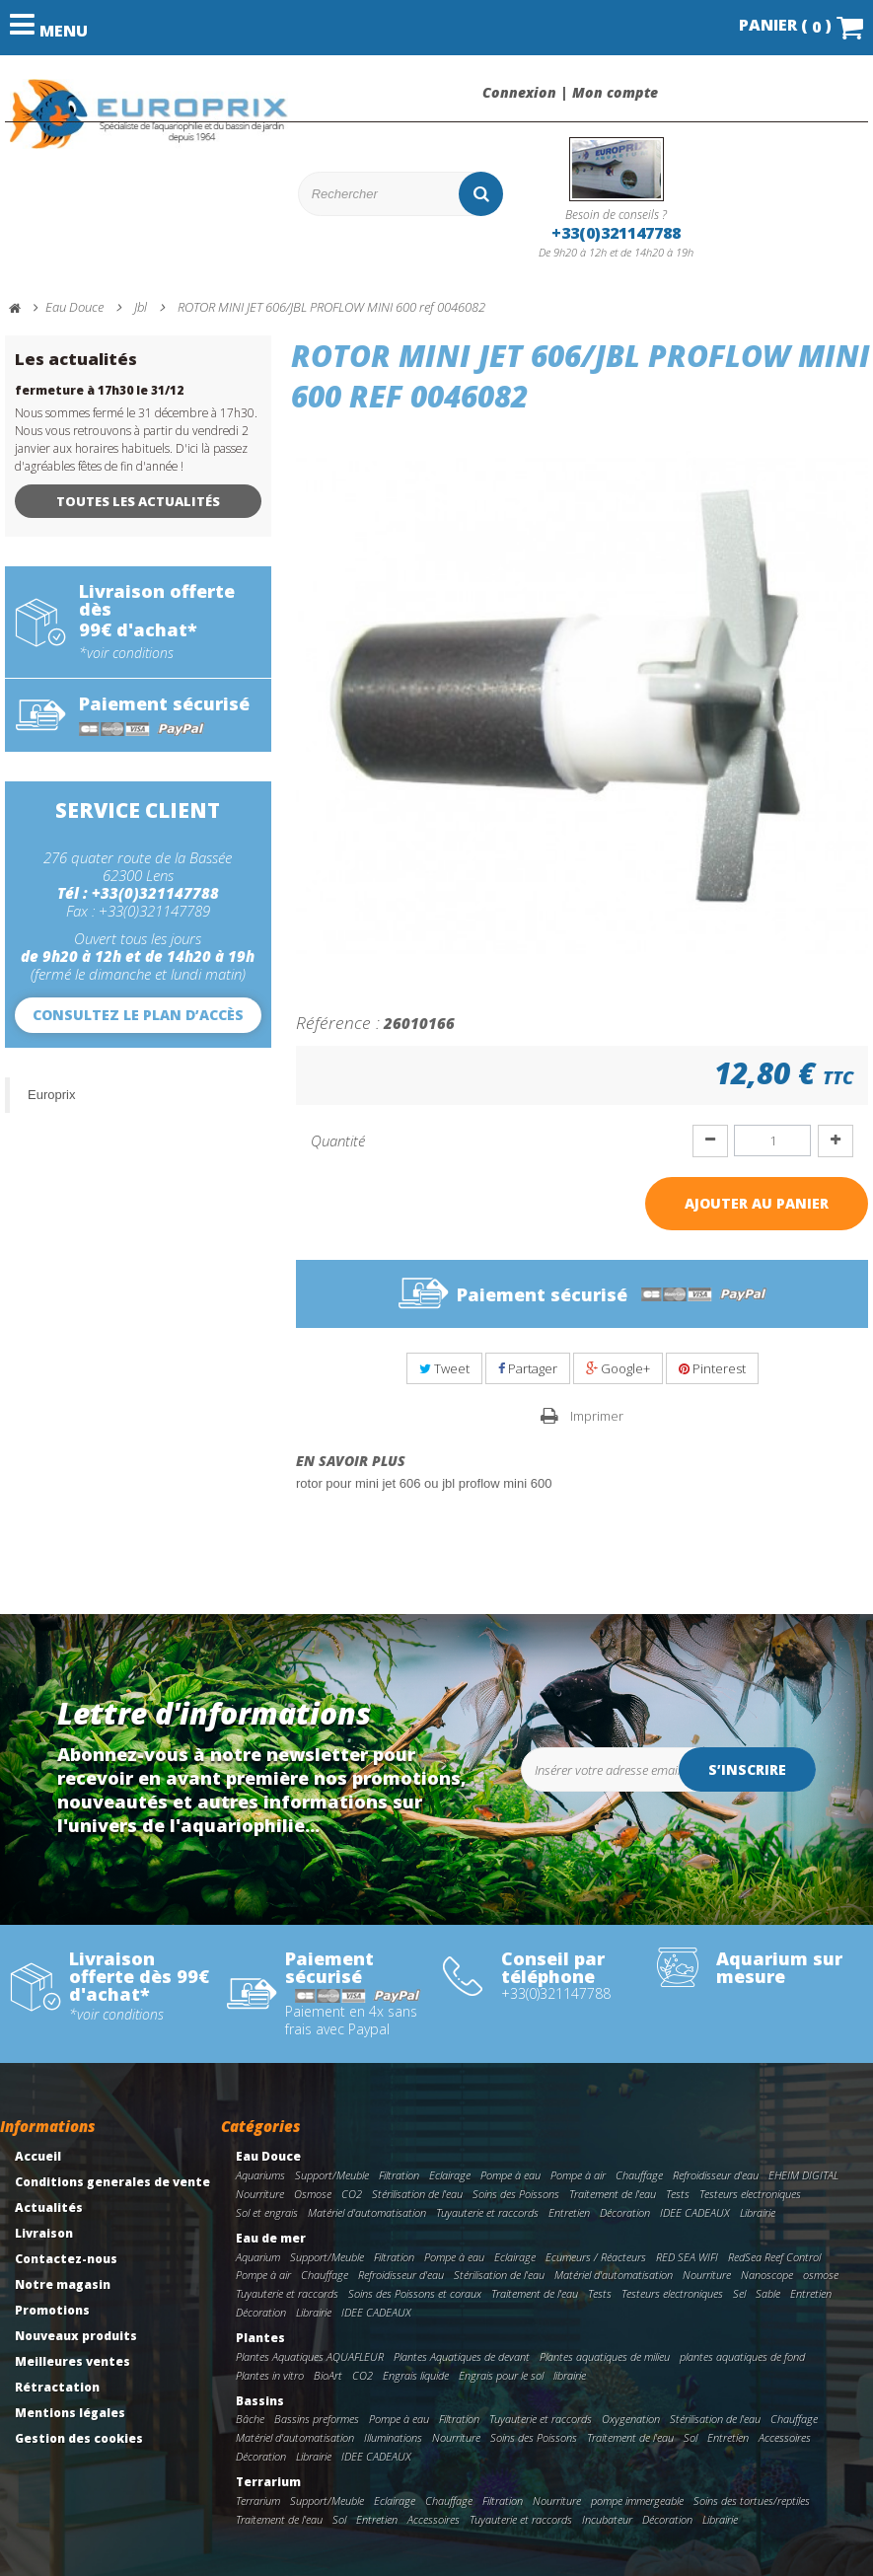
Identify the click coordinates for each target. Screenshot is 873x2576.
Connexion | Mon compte (570, 93)
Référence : (338, 1022)
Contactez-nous (66, 2258)
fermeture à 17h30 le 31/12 (99, 390)
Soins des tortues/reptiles (751, 2500)
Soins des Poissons (516, 2193)
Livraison (44, 2233)
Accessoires (785, 2437)
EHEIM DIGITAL (803, 2175)
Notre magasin (62, 2284)
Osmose (312, 2193)
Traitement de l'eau (612, 2193)
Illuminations (393, 2437)
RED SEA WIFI (687, 2256)
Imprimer (596, 1416)
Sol (690, 2437)
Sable (768, 2293)
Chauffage (639, 2175)
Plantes (260, 2337)
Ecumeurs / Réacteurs (596, 2256)
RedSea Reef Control (774, 2256)
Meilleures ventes (72, 2361)
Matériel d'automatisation (367, 2212)
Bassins (260, 2400)
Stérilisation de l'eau (417, 2193)
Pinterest (712, 1368)
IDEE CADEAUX (695, 2212)
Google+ (618, 1368)
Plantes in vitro (270, 2375)
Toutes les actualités (138, 501)
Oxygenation (631, 2418)
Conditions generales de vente (112, 2181)
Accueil (38, 2156)
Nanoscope (767, 2274)
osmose (820, 2274)
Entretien (569, 2212)
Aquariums (260, 2175)
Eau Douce (268, 2156)
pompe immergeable (637, 2500)
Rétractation (57, 2387)
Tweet (444, 1368)
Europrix (51, 1094)
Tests (678, 2193)
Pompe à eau (510, 2175)
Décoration (625, 2212)
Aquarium (258, 2256)
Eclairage (450, 2175)
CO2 (351, 2193)
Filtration (399, 2175)
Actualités (49, 2207)
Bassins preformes (316, 2418)
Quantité (338, 1140)
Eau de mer (271, 2238)
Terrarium (268, 2481)
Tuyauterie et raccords (487, 2212)
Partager (527, 1368)
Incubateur (607, 2519)
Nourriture (260, 2193)
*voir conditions (126, 653)
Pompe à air (578, 2175)
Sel (739, 2293)
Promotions (52, 2310)
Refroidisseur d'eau (716, 2175)
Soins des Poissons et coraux (414, 2293)
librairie (569, 2375)
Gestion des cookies (79, 2438)
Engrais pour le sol (501, 2375)
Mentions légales (70, 2412)
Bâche (250, 2418)
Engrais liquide (416, 2375)
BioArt (328, 2375)
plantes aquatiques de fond (742, 2356)
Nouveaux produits (76, 2335)
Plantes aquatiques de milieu (605, 2356)
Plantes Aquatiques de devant (462, 2356)
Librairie (757, 2212)
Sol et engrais (267, 2212)
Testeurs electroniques (750, 2193)
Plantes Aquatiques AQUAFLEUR (310, 2356)
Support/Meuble (332, 2175)
